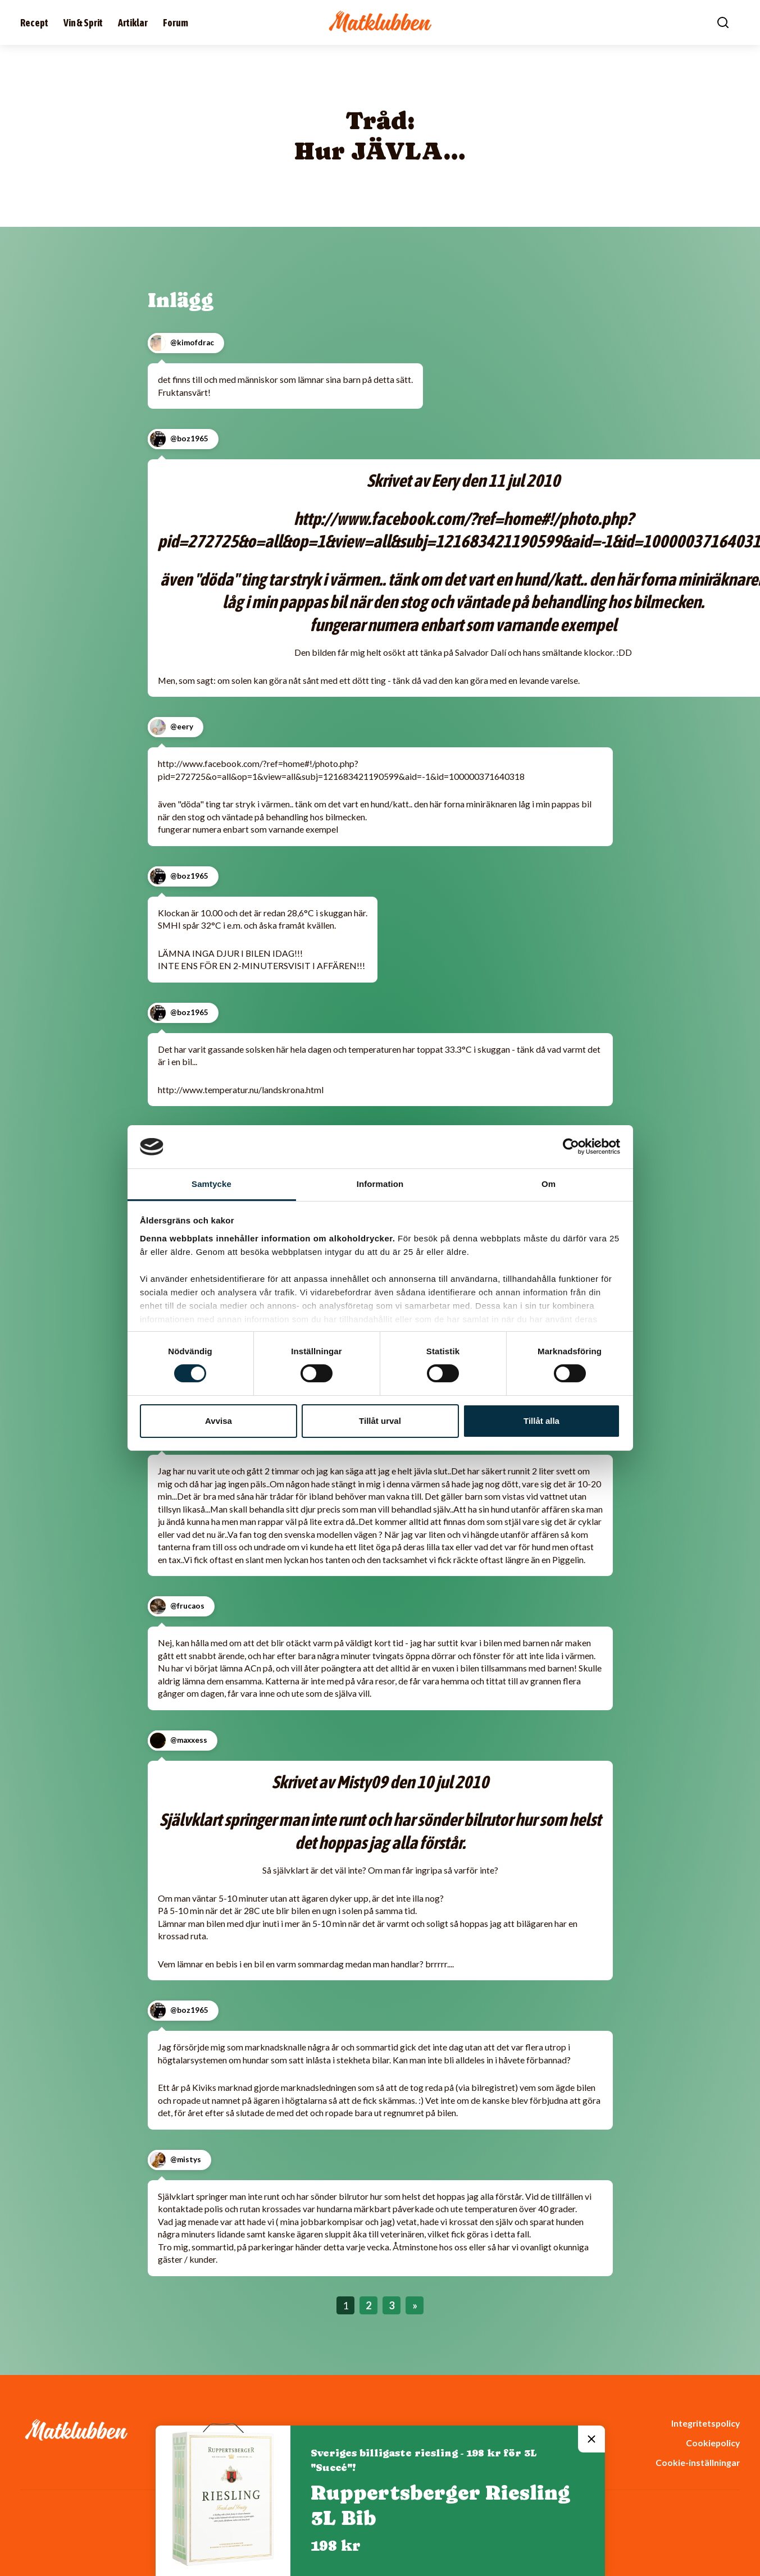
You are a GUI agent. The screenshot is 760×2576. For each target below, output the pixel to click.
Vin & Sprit (83, 23)
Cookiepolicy (713, 2442)
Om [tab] (548, 1184)
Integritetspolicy (705, 2423)
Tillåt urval (380, 1421)
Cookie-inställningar (698, 2462)
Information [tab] (380, 1184)
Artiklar (133, 23)
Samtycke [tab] (211, 1184)
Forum (175, 23)
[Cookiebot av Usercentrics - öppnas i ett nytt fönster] (571, 1146)
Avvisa (218, 1421)
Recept (34, 23)
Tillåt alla (541, 1421)
